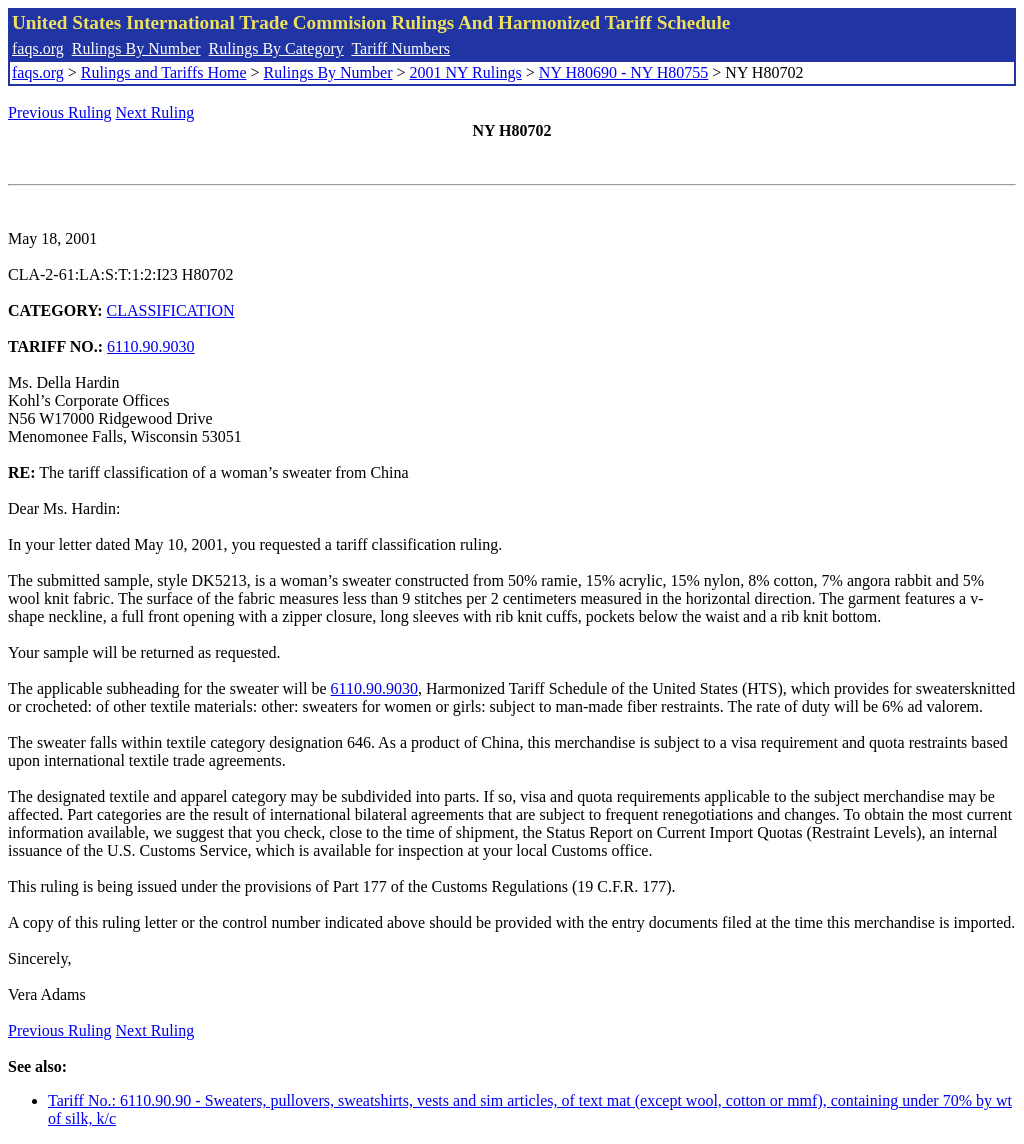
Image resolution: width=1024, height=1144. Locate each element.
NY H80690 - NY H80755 (623, 72)
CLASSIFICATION (171, 310)
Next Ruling (155, 112)
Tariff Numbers (400, 48)
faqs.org (38, 48)
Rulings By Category (276, 48)
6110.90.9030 (150, 346)
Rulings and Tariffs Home (164, 72)
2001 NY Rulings (466, 72)
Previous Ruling (60, 112)
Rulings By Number (136, 48)
